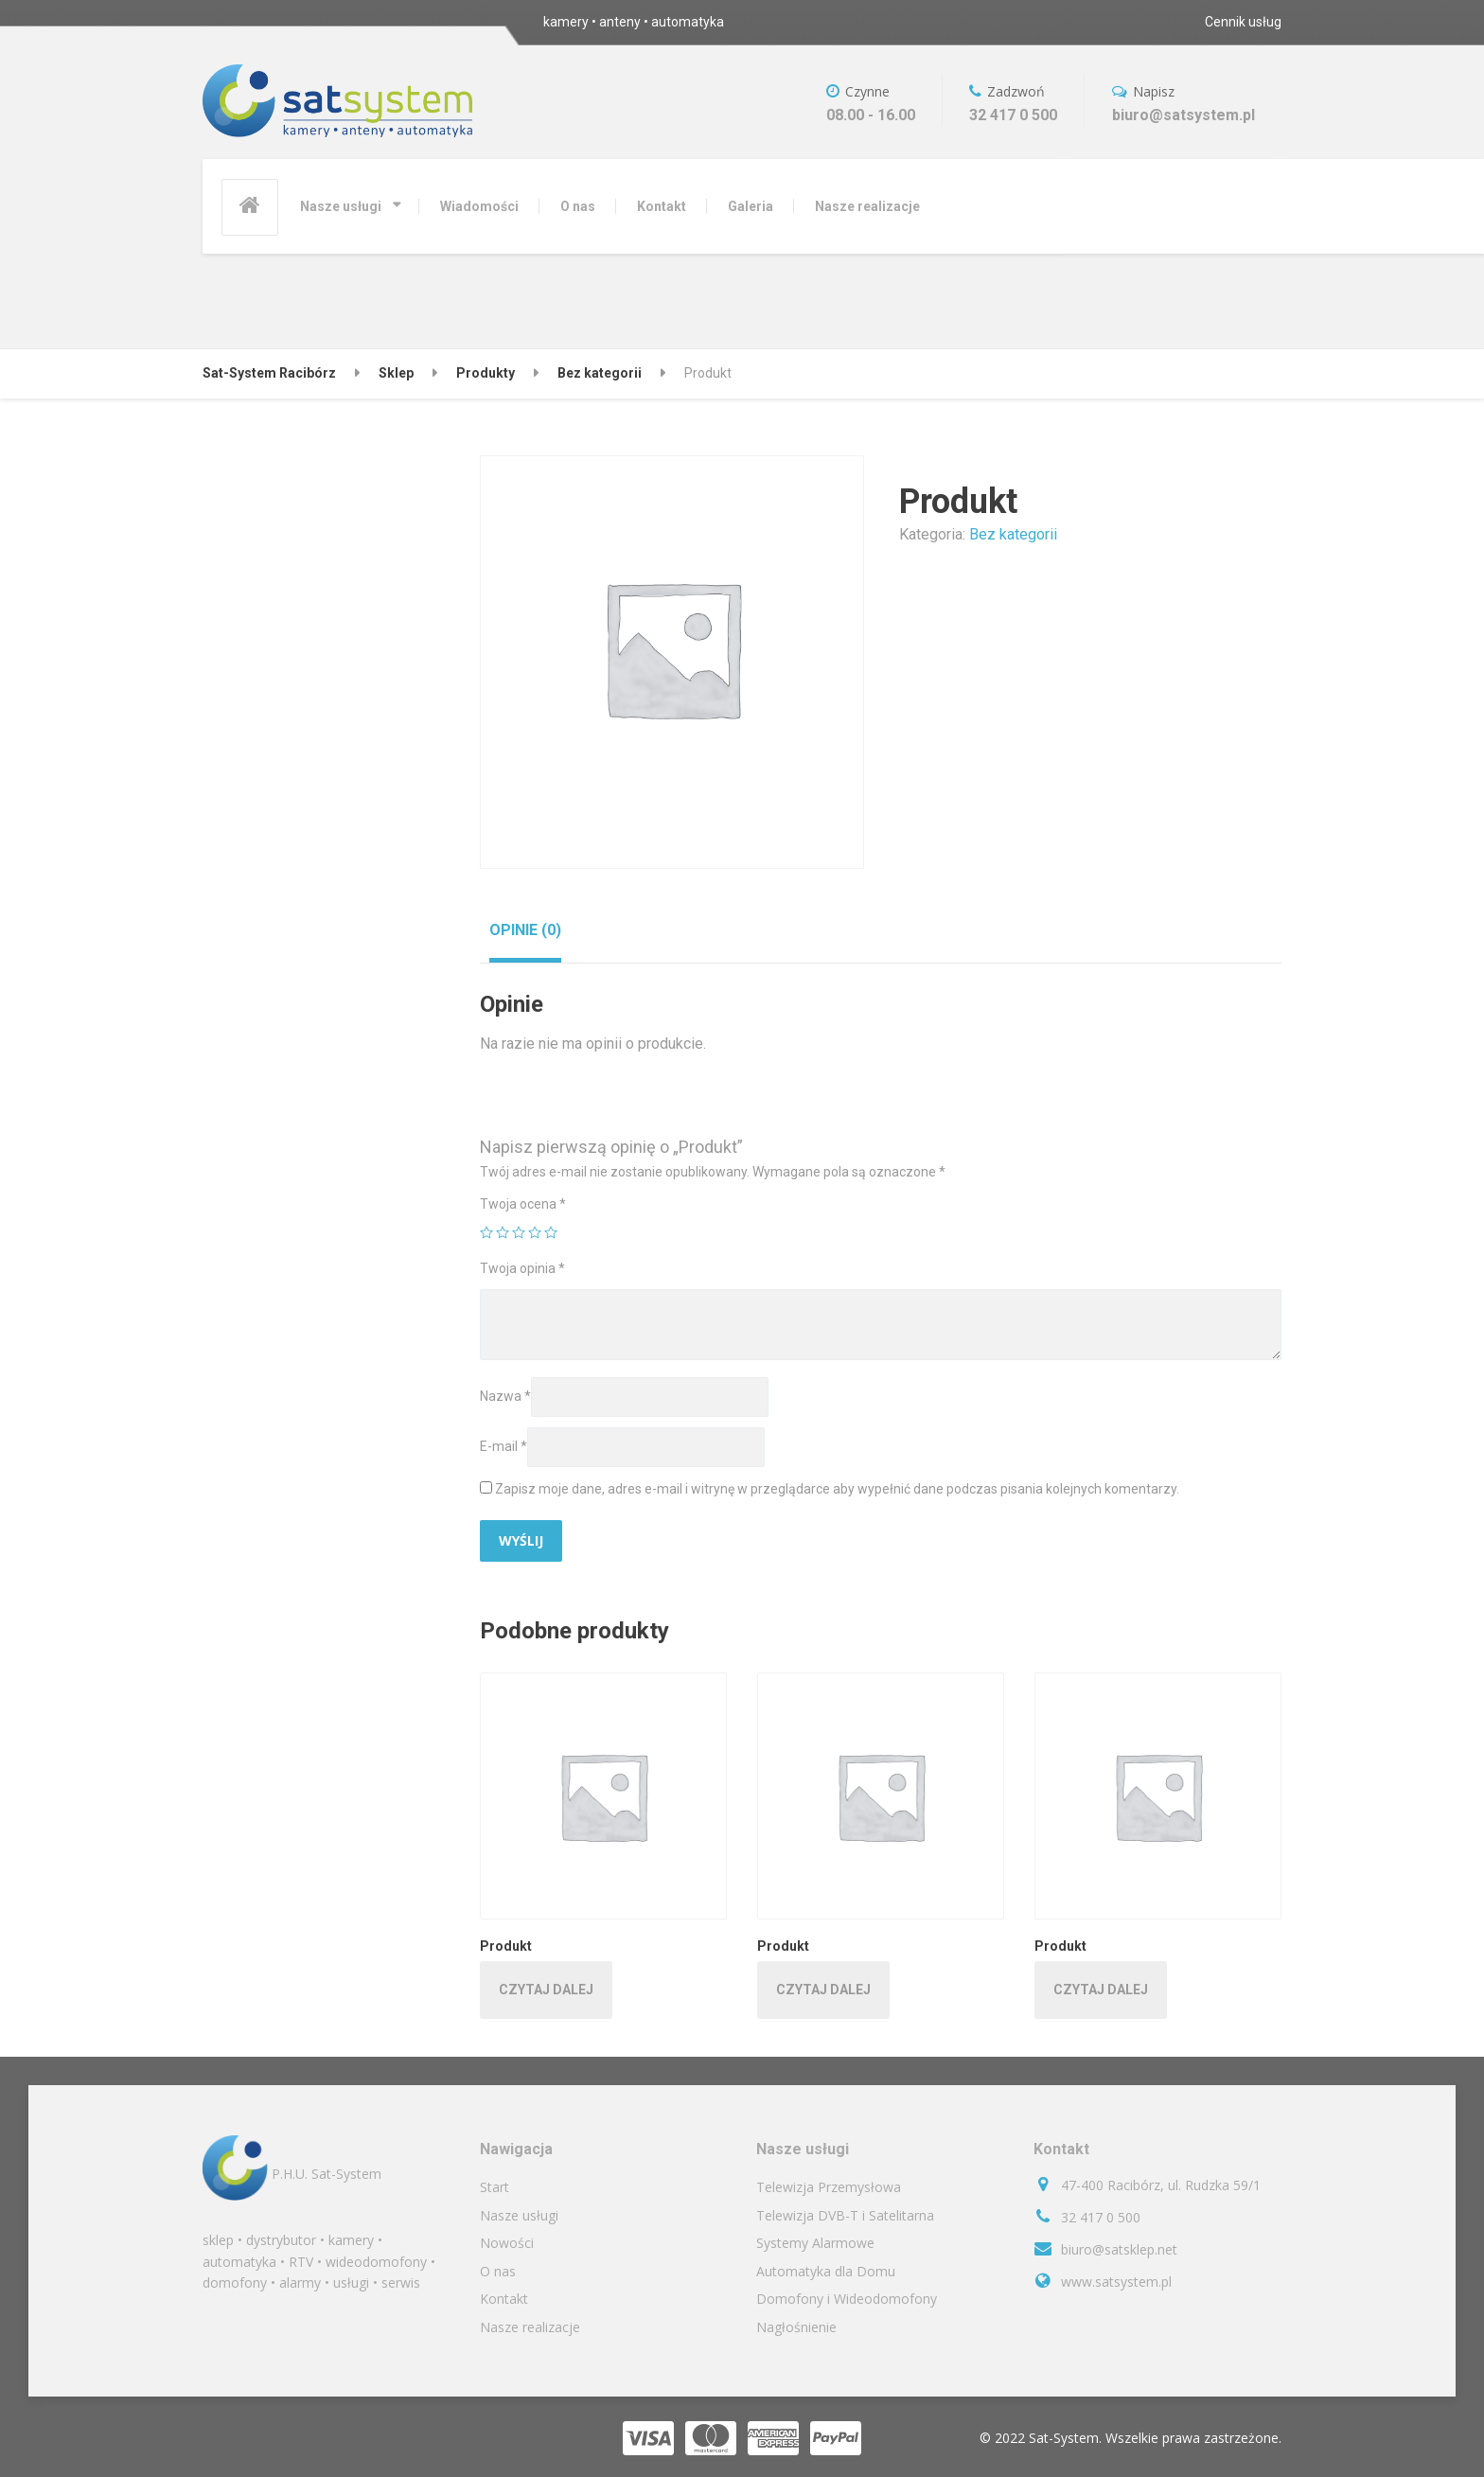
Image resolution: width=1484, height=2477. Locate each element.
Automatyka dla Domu (825, 2271)
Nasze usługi (340, 206)
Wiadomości (479, 206)
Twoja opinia (522, 1268)
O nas (577, 206)
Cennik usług (1243, 21)
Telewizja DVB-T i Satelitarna (845, 2215)
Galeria (750, 206)
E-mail (503, 1446)
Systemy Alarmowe (815, 2243)
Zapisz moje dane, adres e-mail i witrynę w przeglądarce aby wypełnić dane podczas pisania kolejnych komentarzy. (837, 1488)
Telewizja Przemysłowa (828, 2187)
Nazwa (505, 1396)
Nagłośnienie (796, 2327)
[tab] (525, 930)
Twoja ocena (523, 1204)
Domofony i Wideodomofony (846, 2299)
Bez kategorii (1013, 534)
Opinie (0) (525, 930)
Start (494, 2187)
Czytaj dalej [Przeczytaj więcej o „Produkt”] (546, 1989)
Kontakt (661, 206)
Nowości (507, 2243)
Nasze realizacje (867, 206)
